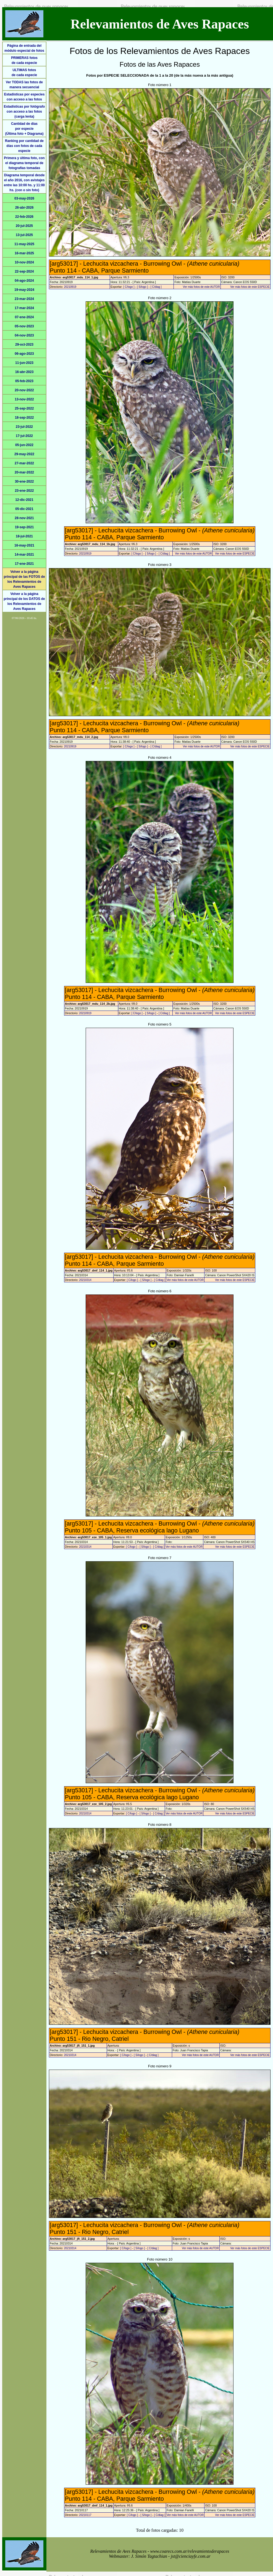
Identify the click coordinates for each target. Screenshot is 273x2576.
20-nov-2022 (24, 390)
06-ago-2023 (24, 354)
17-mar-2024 (24, 308)
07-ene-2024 (24, 317)
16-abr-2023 (24, 372)
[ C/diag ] (156, 286)
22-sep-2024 (24, 271)
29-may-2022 (24, 454)
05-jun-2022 (24, 445)
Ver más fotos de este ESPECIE (250, 286)
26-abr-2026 (24, 207)
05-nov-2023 (24, 326)
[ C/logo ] (128, 286)
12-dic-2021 (24, 500)
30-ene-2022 (24, 481)
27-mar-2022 (24, 463)
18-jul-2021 (24, 536)
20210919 (70, 286)
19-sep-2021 (24, 527)
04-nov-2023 (24, 335)
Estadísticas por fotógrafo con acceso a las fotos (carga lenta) (24, 111)
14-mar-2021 (24, 554)
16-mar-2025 (24, 253)
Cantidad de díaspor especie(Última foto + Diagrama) (24, 129)
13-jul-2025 (24, 235)
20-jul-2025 (24, 226)
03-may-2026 (24, 198)
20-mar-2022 (24, 472)
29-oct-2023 (24, 344)
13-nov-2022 (24, 399)
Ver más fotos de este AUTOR (201, 286)
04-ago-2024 (24, 281)
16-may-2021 (24, 545)
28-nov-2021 (24, 518)
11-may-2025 (24, 244)
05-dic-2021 (24, 509)
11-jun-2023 (24, 363)
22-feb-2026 (24, 217)
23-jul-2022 (24, 427)
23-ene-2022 (24, 491)
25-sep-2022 (24, 408)
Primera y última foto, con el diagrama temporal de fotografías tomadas (24, 163)
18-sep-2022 (24, 418)
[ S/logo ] (142, 286)
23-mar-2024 (24, 299)
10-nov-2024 (24, 262)
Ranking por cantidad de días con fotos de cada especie (24, 146)
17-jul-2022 (24, 436)
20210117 (85, 2515)
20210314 (85, 1279)
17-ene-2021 (24, 564)
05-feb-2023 (24, 381)
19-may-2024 (24, 290)
